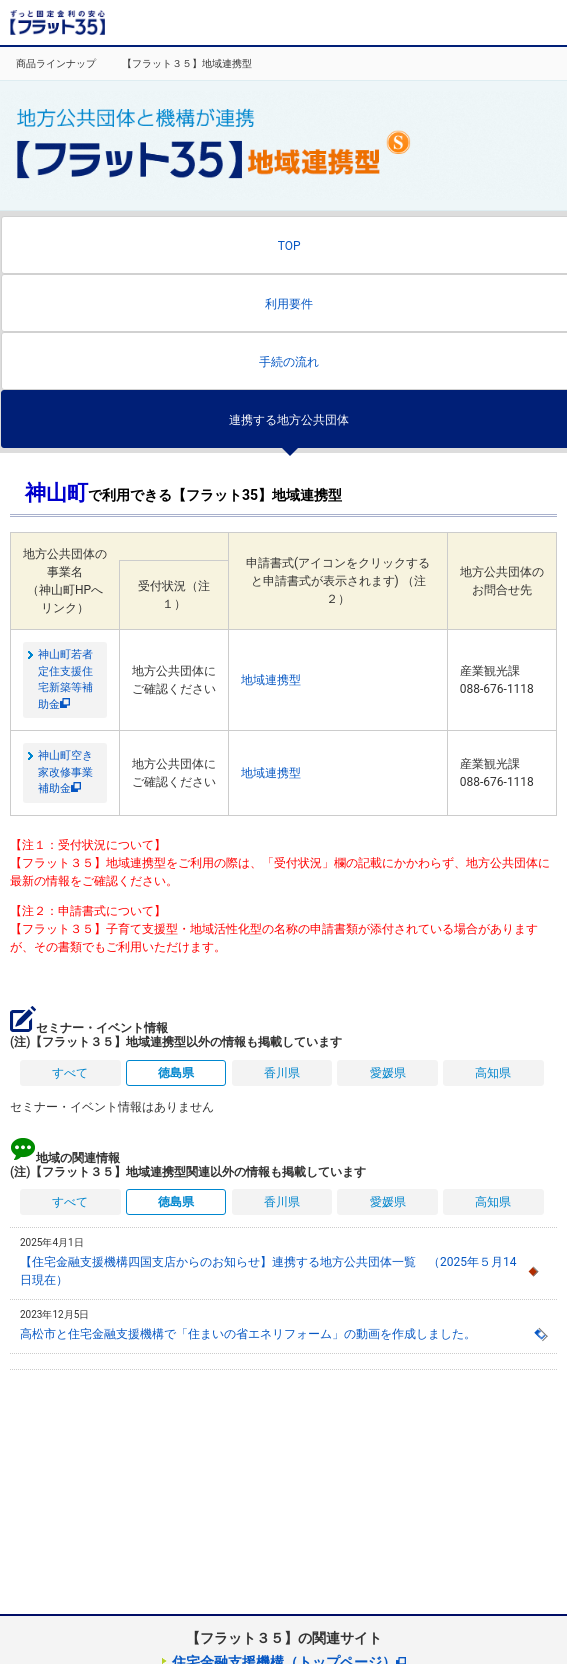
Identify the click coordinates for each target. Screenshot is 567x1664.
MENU (542, 22)
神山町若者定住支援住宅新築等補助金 (65, 679)
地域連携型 (271, 680)
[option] (53, 63)
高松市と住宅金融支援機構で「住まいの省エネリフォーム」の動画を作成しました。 (248, 1334)
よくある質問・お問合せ (487, 22)
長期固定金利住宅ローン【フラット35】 (57, 22)
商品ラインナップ (56, 63)
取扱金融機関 (415, 22)
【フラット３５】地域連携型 (187, 63)
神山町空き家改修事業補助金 (65, 772)
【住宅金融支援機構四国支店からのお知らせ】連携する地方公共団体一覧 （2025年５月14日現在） (268, 1271)
